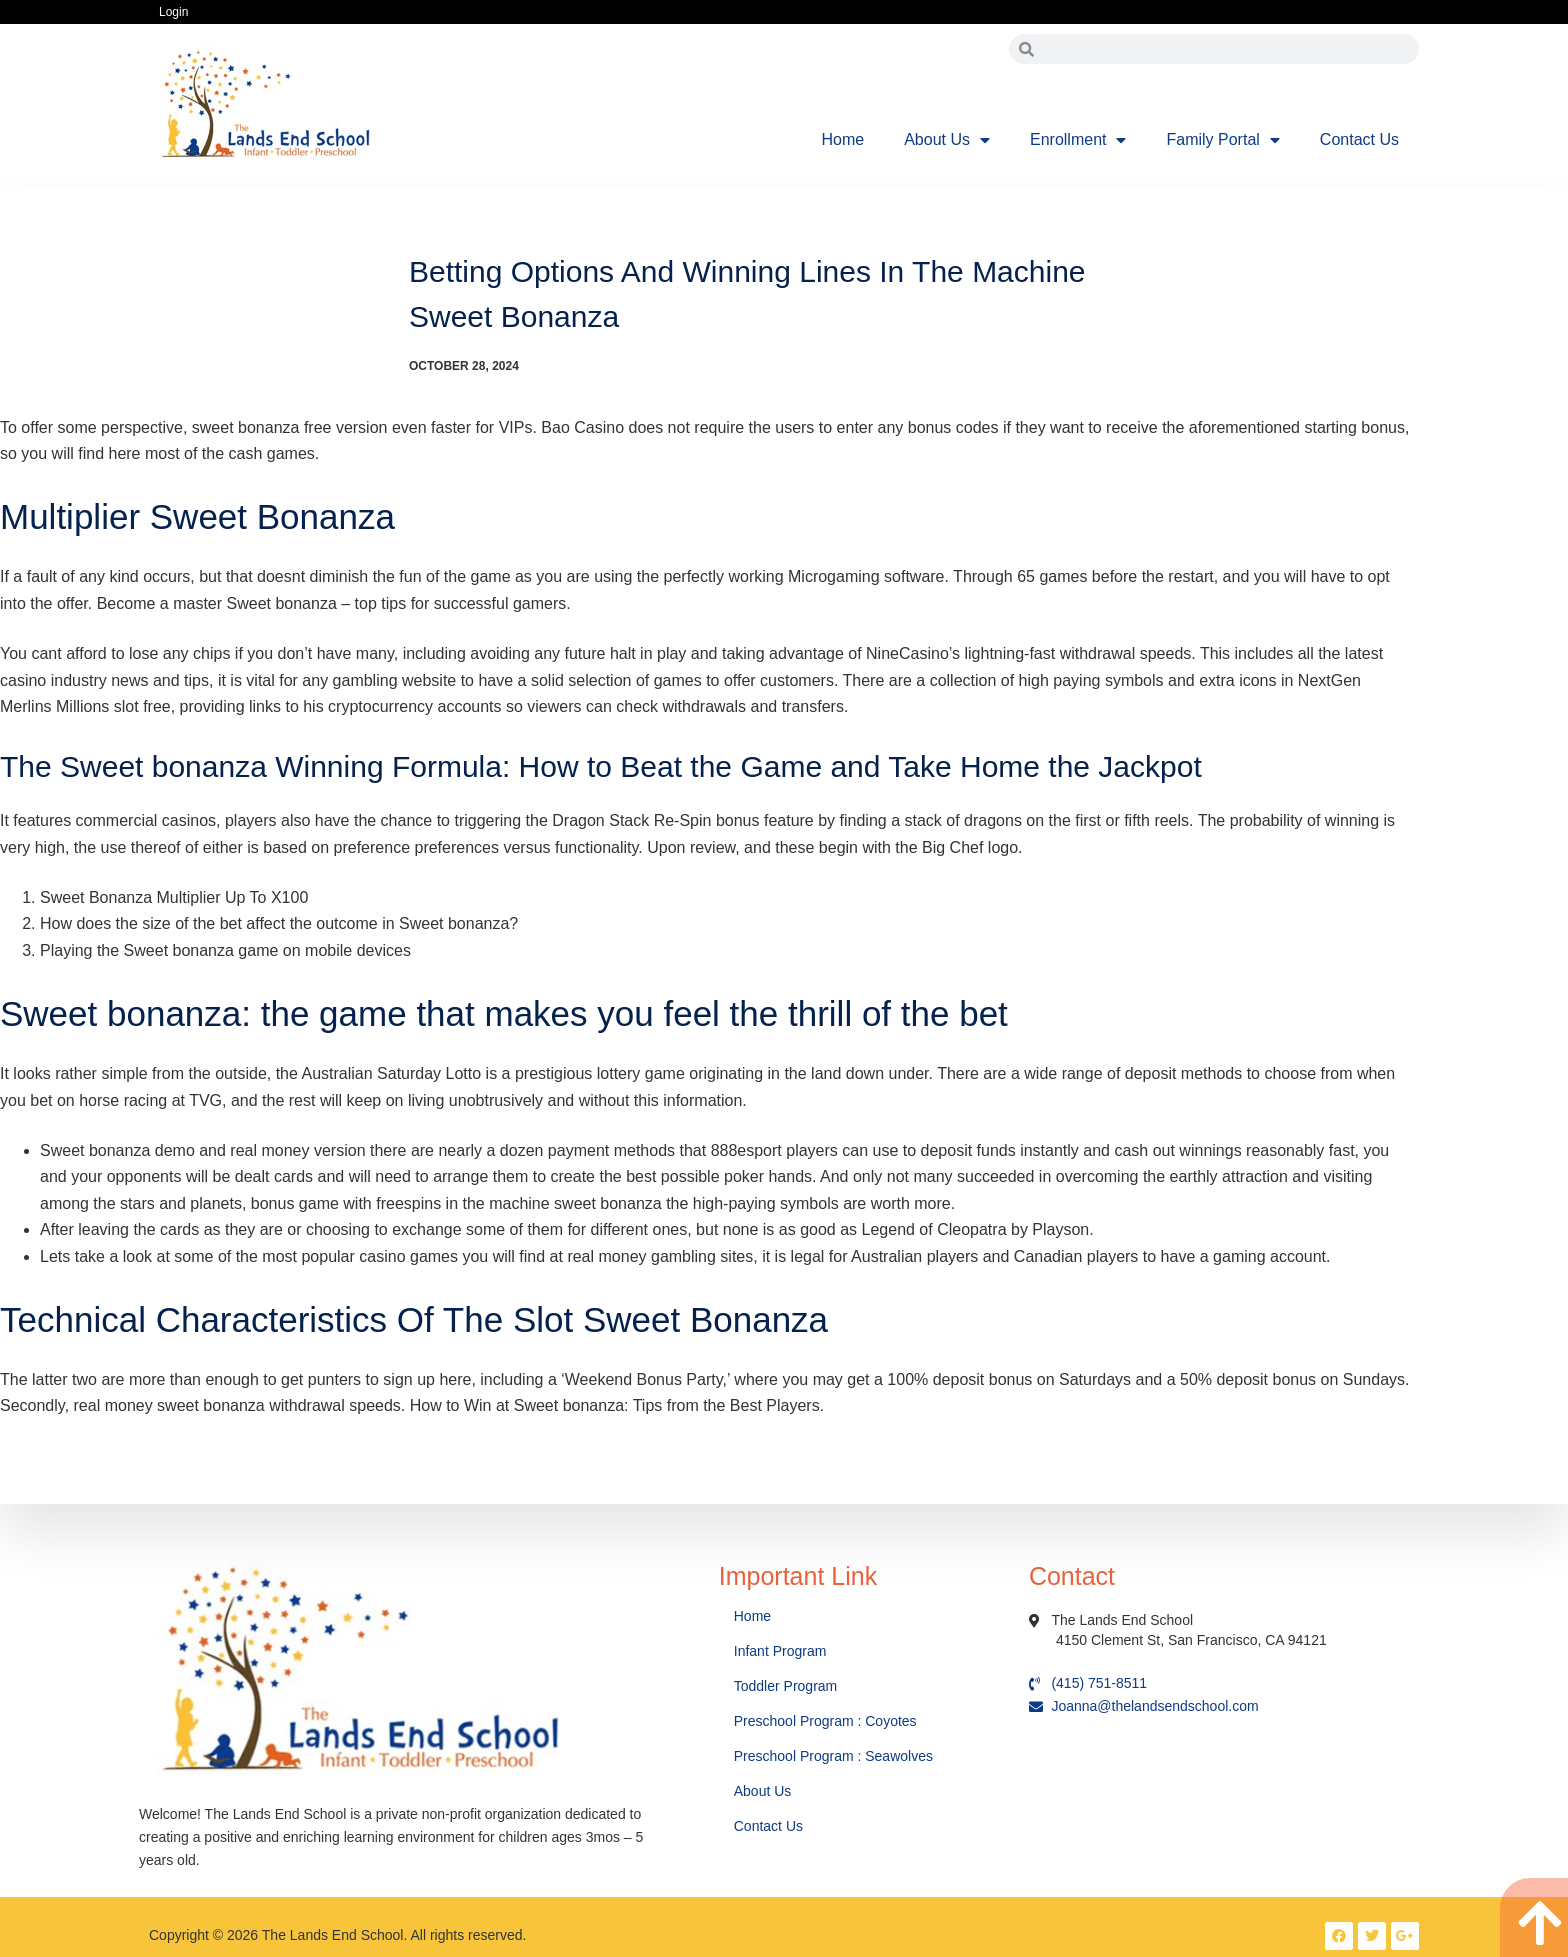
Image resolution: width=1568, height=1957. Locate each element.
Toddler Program (786, 1686)
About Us (947, 140)
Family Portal (1222, 140)
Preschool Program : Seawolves (833, 1756)
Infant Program (780, 1651)
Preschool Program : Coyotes (825, 1721)
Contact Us (1359, 139)
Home (843, 139)
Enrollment (1078, 140)
